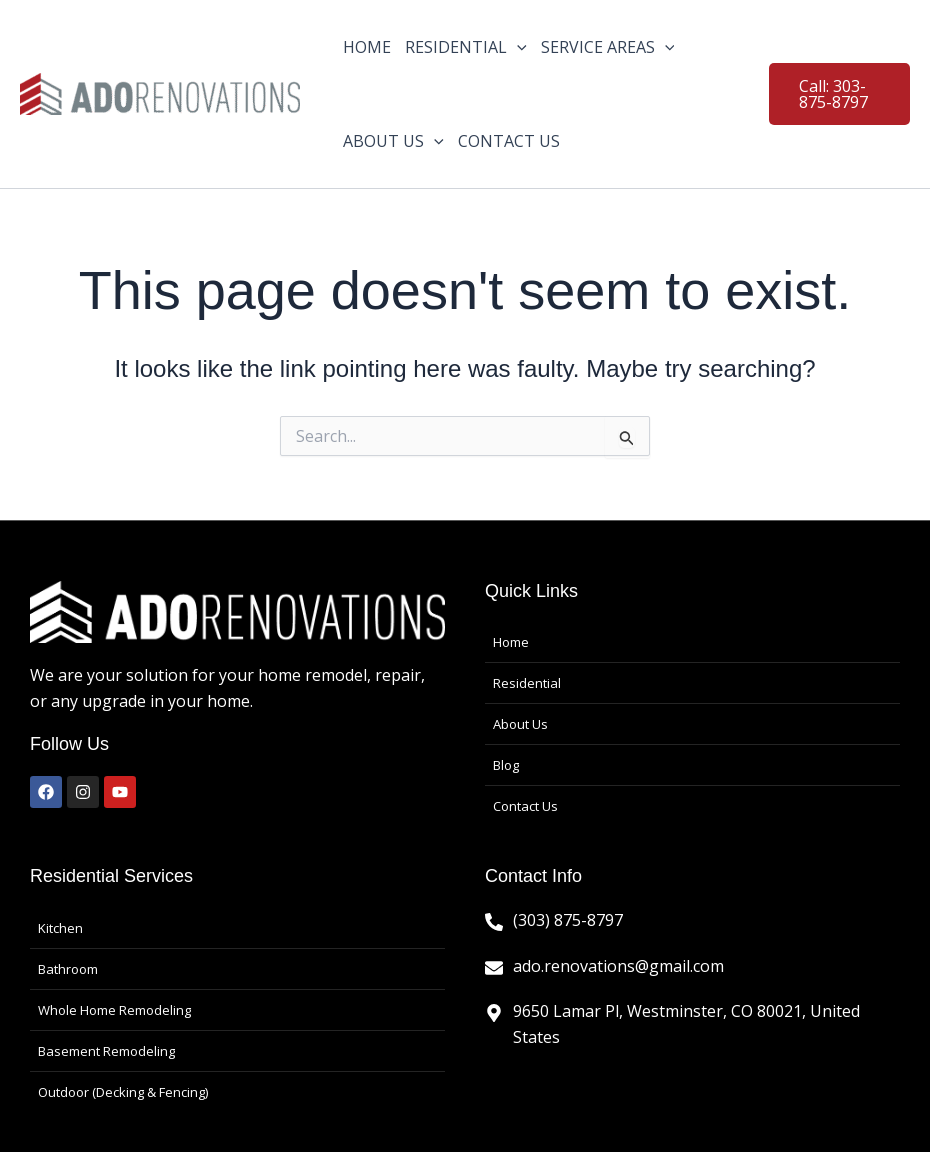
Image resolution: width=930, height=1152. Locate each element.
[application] (517, 47)
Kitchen (60, 928)
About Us (520, 724)
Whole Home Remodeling (114, 1010)
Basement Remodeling (106, 1051)
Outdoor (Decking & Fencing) (123, 1092)
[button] (839, 94)
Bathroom (68, 969)
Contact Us (525, 806)
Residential (527, 683)
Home (511, 642)
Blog (506, 765)
